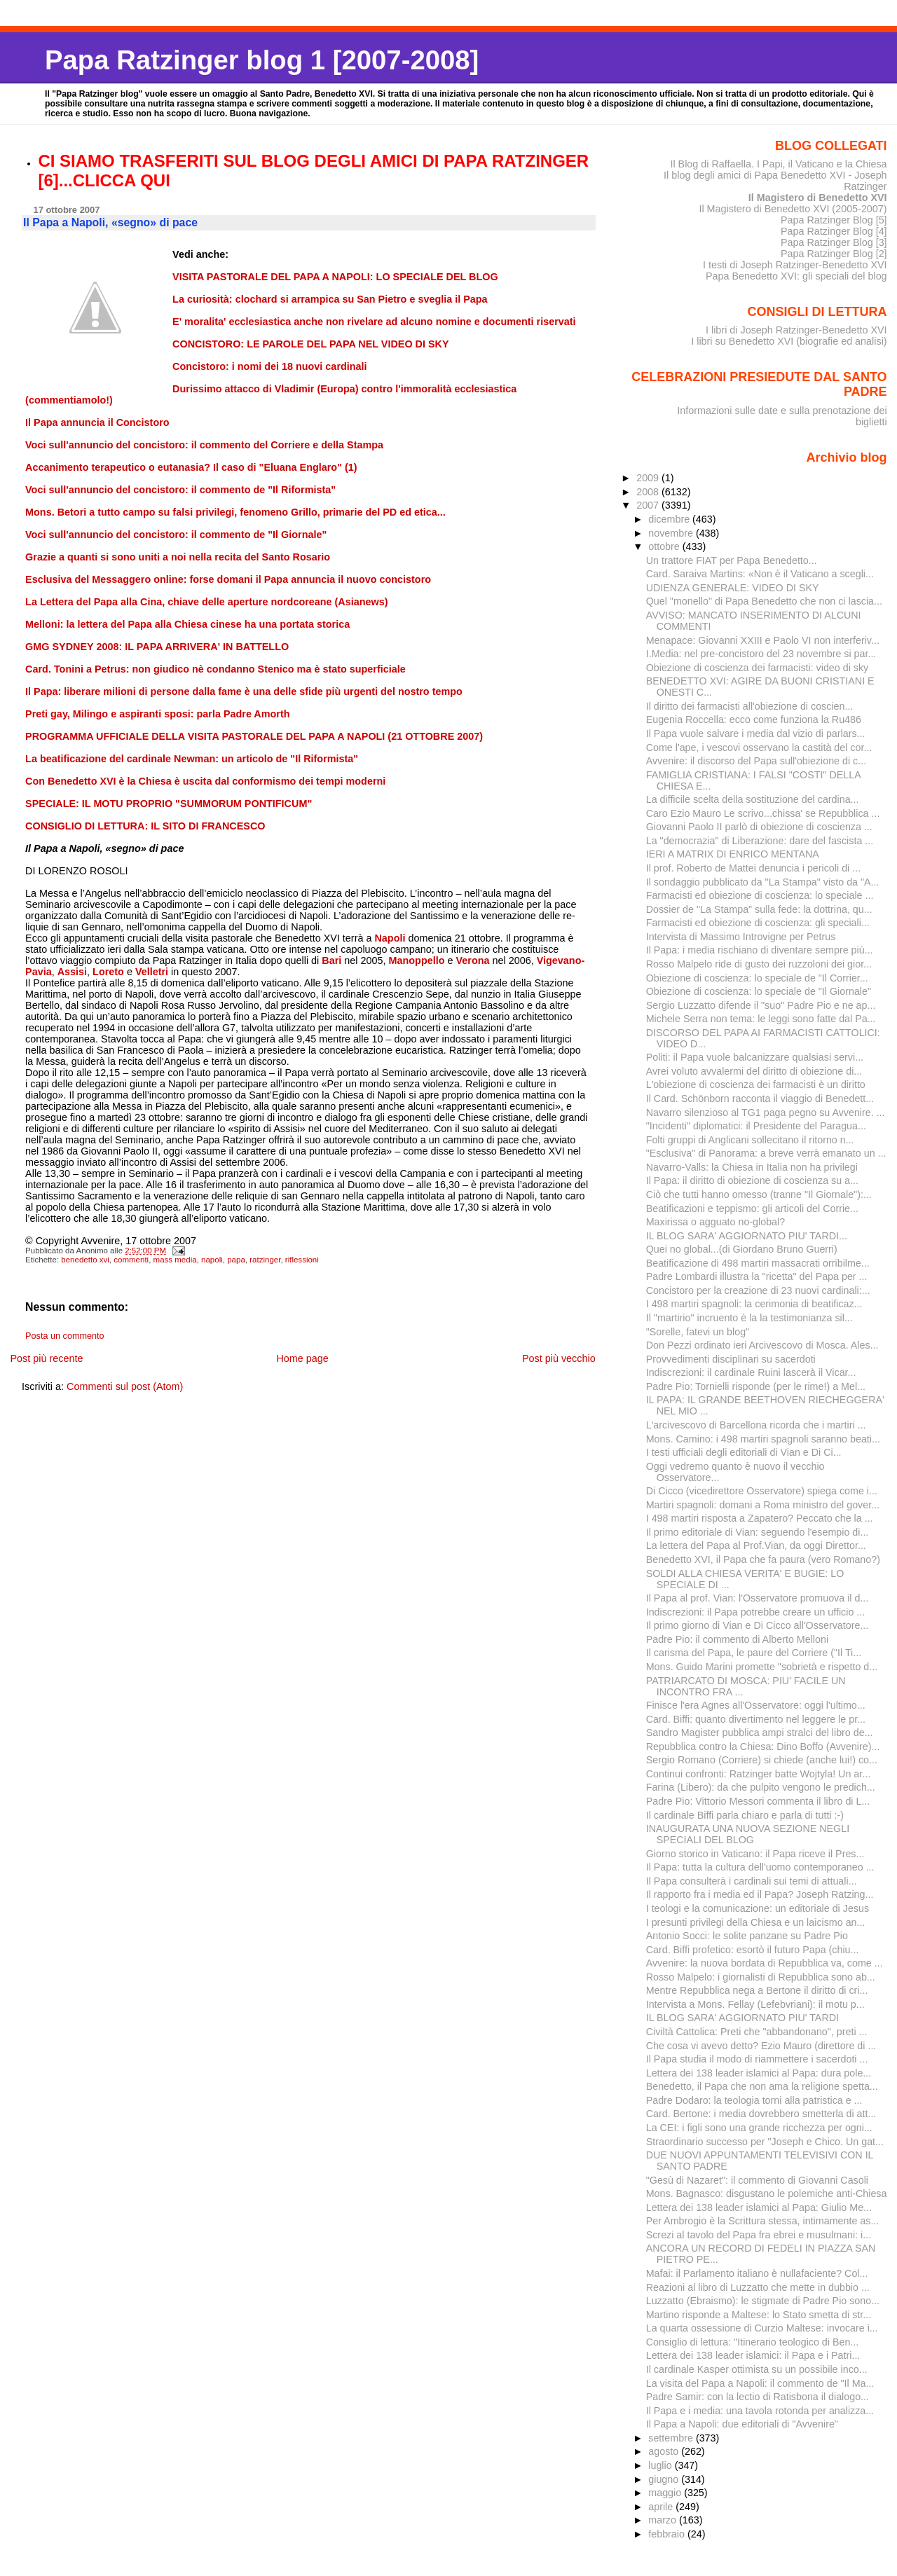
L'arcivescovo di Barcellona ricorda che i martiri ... (756, 1425)
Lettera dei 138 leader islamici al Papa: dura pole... (759, 2073)
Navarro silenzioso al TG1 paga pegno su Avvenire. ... (765, 1112)
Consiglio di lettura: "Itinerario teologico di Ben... (752, 2342)
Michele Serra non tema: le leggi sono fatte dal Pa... (761, 1018)
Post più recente (46, 1358)
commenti (131, 1259)
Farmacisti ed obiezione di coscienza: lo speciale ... (760, 895)
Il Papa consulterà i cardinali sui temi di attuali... (751, 1881)
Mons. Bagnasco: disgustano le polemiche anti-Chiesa (766, 2193)
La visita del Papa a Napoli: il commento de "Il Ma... (760, 2383)
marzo (663, 2520)
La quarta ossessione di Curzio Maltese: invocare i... (762, 2328)
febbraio (667, 2534)
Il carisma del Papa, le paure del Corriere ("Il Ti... (753, 1652)
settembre (672, 2438)
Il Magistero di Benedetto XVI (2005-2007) (792, 208)
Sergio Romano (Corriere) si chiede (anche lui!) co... (761, 1759)
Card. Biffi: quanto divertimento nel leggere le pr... (755, 1719)
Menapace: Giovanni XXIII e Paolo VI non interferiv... (762, 640)
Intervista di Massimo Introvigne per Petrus (741, 936)
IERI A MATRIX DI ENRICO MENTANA (732, 854)
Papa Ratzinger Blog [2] (834, 253)
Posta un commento (64, 1336)
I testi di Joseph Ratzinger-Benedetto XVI (795, 264)
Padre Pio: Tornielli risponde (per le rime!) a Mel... (755, 1386)
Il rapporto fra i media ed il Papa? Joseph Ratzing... (760, 1894)
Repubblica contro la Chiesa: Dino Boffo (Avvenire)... (763, 1746)
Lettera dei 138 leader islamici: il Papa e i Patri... (753, 2355)
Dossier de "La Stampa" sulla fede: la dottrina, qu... (759, 909)
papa (236, 1259)
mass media (175, 1259)
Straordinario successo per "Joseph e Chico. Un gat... (765, 2141)
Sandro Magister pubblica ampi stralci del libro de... (759, 1732)
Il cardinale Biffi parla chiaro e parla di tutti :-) (745, 1815)
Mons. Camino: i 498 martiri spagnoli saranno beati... (763, 1439)
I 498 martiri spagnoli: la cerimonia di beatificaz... (754, 1303)
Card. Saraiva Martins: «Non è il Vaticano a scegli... (760, 573)
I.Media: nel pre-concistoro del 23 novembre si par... (761, 653)
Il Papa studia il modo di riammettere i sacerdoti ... (757, 2059)
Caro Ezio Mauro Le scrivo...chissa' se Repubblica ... (763, 813)
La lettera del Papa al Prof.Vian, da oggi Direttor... (756, 1545)
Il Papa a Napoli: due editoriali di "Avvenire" (742, 2424)
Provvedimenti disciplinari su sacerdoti (731, 1359)
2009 (649, 477)
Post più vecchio (559, 1358)
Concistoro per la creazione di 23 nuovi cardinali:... (758, 1290)
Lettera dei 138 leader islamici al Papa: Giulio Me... (759, 2207)
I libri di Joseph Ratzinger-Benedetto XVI (796, 330)
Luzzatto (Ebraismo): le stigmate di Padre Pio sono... (762, 2300)
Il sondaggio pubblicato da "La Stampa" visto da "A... (762, 882)
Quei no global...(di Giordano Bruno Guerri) (741, 1249)
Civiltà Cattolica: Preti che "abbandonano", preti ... (757, 2031)
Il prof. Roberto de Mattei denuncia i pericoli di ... (753, 868)
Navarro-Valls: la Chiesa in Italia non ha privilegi (752, 1167)
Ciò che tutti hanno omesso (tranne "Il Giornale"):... (759, 1194)
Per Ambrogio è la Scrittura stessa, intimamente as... (762, 2220)
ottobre (665, 546)
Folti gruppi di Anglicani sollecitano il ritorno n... (750, 1139)
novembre (672, 533)
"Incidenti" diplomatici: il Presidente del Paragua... (756, 1125)
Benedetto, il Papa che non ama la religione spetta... (762, 2086)
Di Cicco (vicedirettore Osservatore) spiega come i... (761, 1490)
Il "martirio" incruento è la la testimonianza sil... (749, 1317)
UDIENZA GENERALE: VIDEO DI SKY (732, 587)
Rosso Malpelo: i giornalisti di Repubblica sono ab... (760, 1977)
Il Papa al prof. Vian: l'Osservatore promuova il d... (757, 1598)
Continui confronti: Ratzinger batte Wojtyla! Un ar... (758, 1773)
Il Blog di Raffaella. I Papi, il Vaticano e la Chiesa (778, 164)
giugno (664, 2479)
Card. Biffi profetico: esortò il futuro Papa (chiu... (752, 1949)
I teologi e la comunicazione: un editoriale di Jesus (757, 1908)
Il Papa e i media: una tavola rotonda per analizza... (760, 2410)
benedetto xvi (85, 1259)
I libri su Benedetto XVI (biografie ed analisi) (788, 341)
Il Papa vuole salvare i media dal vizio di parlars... (755, 733)
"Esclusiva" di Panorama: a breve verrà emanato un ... (766, 1153)
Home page (302, 1358)
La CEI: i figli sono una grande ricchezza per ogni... (759, 2127)
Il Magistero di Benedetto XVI (817, 197)
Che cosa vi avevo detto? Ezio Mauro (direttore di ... (761, 2045)
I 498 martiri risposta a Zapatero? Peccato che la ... (759, 1518)
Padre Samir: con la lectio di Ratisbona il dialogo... (757, 2396)
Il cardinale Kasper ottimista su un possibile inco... (757, 2369)
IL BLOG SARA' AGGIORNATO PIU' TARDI (742, 2017)
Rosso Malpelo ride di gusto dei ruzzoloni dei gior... (759, 964)
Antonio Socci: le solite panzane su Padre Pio (747, 1935)
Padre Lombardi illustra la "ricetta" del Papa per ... (757, 1276)
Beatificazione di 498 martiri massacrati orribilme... (758, 1263)
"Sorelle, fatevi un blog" (698, 1331)
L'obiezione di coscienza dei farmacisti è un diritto (755, 1084)
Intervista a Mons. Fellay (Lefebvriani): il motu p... (755, 2004)
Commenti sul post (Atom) (125, 1386)
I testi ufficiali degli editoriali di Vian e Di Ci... (744, 1452)
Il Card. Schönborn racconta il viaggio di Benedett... (760, 1098)
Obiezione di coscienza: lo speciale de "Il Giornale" (758, 991)
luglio (661, 2465)
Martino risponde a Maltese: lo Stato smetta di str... (758, 2314)
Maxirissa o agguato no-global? (715, 1221)
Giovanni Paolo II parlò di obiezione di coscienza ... (759, 826)
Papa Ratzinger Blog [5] (834, 220)
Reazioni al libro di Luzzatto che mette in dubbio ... (758, 2287)
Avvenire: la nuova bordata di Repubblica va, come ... (764, 1963)
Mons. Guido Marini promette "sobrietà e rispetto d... (762, 1666)
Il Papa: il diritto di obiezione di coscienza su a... (752, 1180)
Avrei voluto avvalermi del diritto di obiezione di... (754, 1071)
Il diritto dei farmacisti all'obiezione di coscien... (750, 706)
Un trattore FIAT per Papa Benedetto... (731, 560)
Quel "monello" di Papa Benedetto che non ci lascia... (764, 601)
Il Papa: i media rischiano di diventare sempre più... (759, 950)
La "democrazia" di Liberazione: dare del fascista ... (760, 840)
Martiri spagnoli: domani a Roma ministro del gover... (762, 1504)
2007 (649, 505)
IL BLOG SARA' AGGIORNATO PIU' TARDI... (746, 1235)
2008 (649, 491)
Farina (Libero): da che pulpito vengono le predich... (760, 1787)
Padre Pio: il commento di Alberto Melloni (737, 1639)
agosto (664, 2451)
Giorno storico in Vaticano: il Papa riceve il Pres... (755, 1853)
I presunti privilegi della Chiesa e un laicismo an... (755, 1922)
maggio (666, 2492)
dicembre (670, 519)
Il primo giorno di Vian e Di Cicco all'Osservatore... (757, 1625)
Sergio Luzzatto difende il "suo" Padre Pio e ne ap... (761, 1005)
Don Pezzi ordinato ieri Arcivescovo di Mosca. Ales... (762, 1345)
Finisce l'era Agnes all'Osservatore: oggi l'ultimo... (755, 1705)
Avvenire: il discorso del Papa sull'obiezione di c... (756, 760)
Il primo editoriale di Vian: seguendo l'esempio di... (757, 1532)
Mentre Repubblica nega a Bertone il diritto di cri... (757, 1990)
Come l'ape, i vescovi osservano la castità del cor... (759, 747)
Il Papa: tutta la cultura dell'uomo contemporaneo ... (760, 1867)
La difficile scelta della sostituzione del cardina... (752, 799)
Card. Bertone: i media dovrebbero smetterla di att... (761, 2113)
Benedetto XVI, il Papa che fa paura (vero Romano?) (763, 1559)
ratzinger (264, 1259)
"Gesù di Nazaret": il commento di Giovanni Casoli (757, 2180)
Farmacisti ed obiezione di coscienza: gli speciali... (758, 922)
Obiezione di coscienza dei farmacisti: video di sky (757, 667)
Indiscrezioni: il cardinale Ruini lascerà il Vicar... (751, 1372)
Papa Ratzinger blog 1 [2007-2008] (262, 60)
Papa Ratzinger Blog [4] (834, 231)
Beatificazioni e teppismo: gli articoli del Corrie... (752, 1208)
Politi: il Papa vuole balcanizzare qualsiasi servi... (754, 1057)
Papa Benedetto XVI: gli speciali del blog (796, 276)
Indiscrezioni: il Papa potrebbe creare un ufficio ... (755, 1612)
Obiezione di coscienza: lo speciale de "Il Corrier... (757, 978)
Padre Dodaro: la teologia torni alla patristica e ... (754, 2100)
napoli (212, 1259)
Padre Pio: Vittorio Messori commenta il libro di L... (758, 1801)
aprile (662, 2506)
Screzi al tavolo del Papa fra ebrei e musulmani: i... (758, 2234)
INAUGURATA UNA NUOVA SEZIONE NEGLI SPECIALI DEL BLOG (747, 1834)
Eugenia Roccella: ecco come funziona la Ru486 (753, 719)
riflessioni (302, 1259)
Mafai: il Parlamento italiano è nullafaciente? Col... (757, 2273)
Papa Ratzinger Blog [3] (834, 242)
